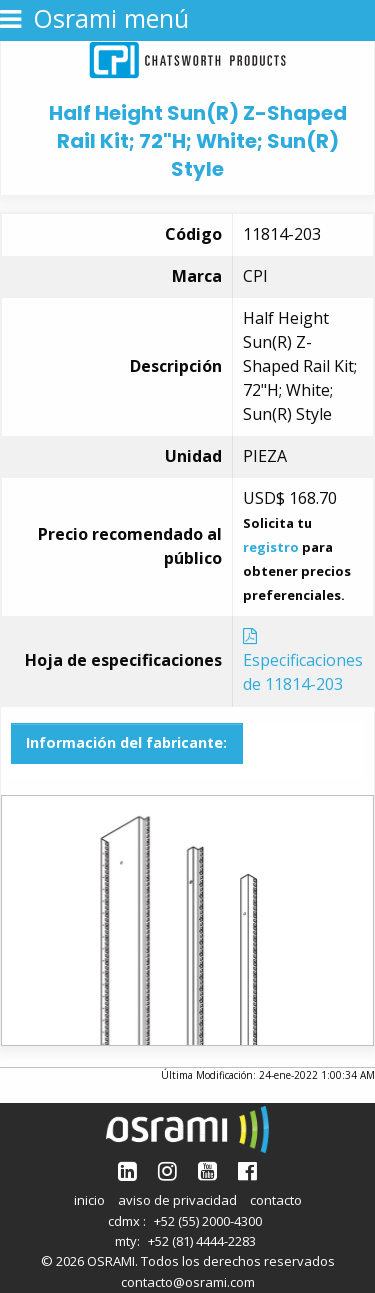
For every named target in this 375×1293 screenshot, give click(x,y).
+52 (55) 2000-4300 (208, 1221)
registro (271, 547)
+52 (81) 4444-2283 (202, 1241)
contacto (276, 1200)
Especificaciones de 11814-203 (303, 661)
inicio (89, 1200)
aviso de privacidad (177, 1200)
